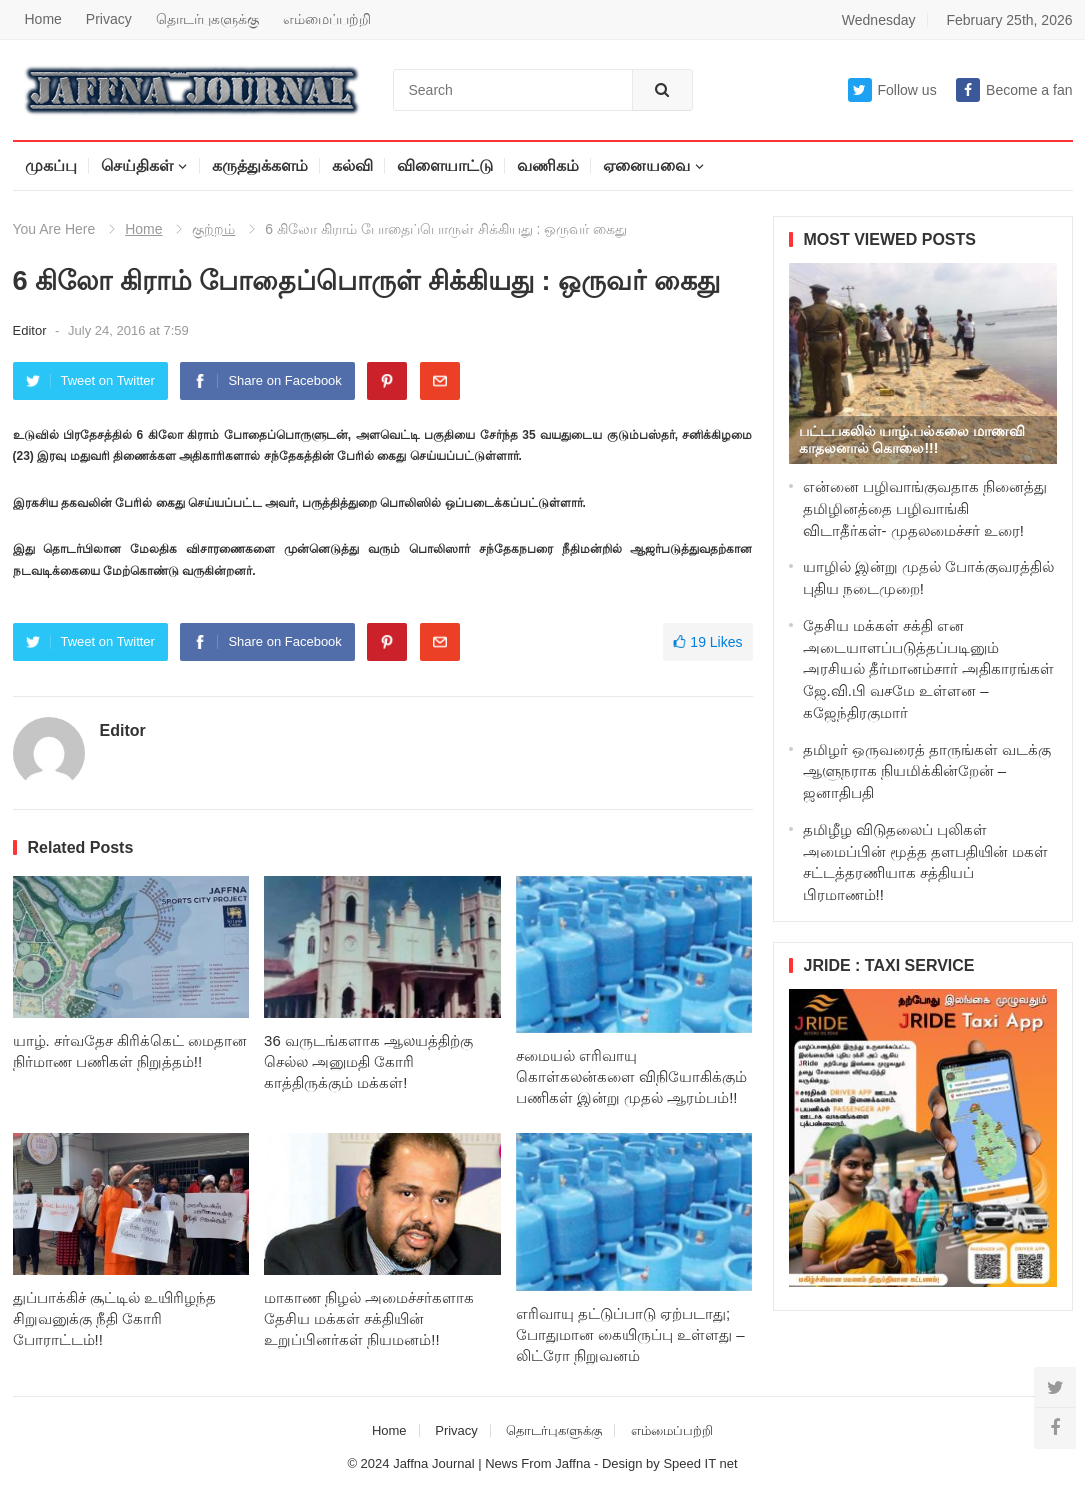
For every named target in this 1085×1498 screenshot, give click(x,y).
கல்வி (352, 165)
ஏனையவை (646, 165)
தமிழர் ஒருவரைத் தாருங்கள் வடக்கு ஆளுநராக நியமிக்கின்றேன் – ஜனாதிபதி (927, 771)
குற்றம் (213, 229)
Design (624, 1463)
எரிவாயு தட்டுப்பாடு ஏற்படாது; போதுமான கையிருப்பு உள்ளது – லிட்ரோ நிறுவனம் (630, 1334)
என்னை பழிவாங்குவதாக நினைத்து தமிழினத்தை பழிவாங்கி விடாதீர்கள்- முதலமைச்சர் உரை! (925, 508)
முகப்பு (51, 165)
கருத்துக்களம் (260, 165)
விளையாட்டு (445, 165)
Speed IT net (700, 1463)
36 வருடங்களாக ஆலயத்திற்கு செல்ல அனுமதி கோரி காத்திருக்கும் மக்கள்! (368, 1061)
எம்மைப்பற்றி (327, 19)
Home (43, 19)
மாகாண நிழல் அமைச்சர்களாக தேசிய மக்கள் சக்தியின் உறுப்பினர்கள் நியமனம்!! (369, 1318)
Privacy (109, 19)
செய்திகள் (137, 165)
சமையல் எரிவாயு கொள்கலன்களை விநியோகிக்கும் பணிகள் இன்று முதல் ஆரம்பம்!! (631, 1076)
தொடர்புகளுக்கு (207, 19)
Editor (32, 330)
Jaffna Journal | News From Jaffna (491, 1463)
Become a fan (1014, 90)
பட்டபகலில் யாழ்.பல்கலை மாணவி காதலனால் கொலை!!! (912, 439)
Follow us (892, 90)
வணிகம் (548, 165)
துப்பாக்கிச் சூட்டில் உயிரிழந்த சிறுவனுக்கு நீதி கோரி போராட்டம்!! (114, 1318)
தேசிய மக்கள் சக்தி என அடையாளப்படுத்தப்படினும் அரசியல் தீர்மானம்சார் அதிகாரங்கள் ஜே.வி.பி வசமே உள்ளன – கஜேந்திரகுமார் (928, 669)
